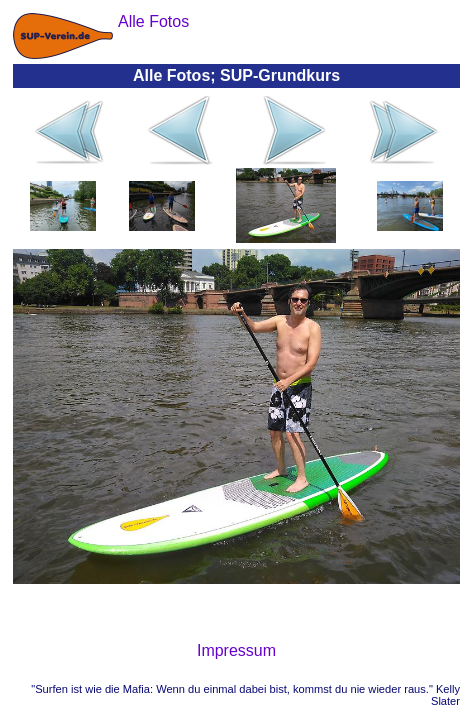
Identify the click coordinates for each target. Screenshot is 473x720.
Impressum (236, 650)
